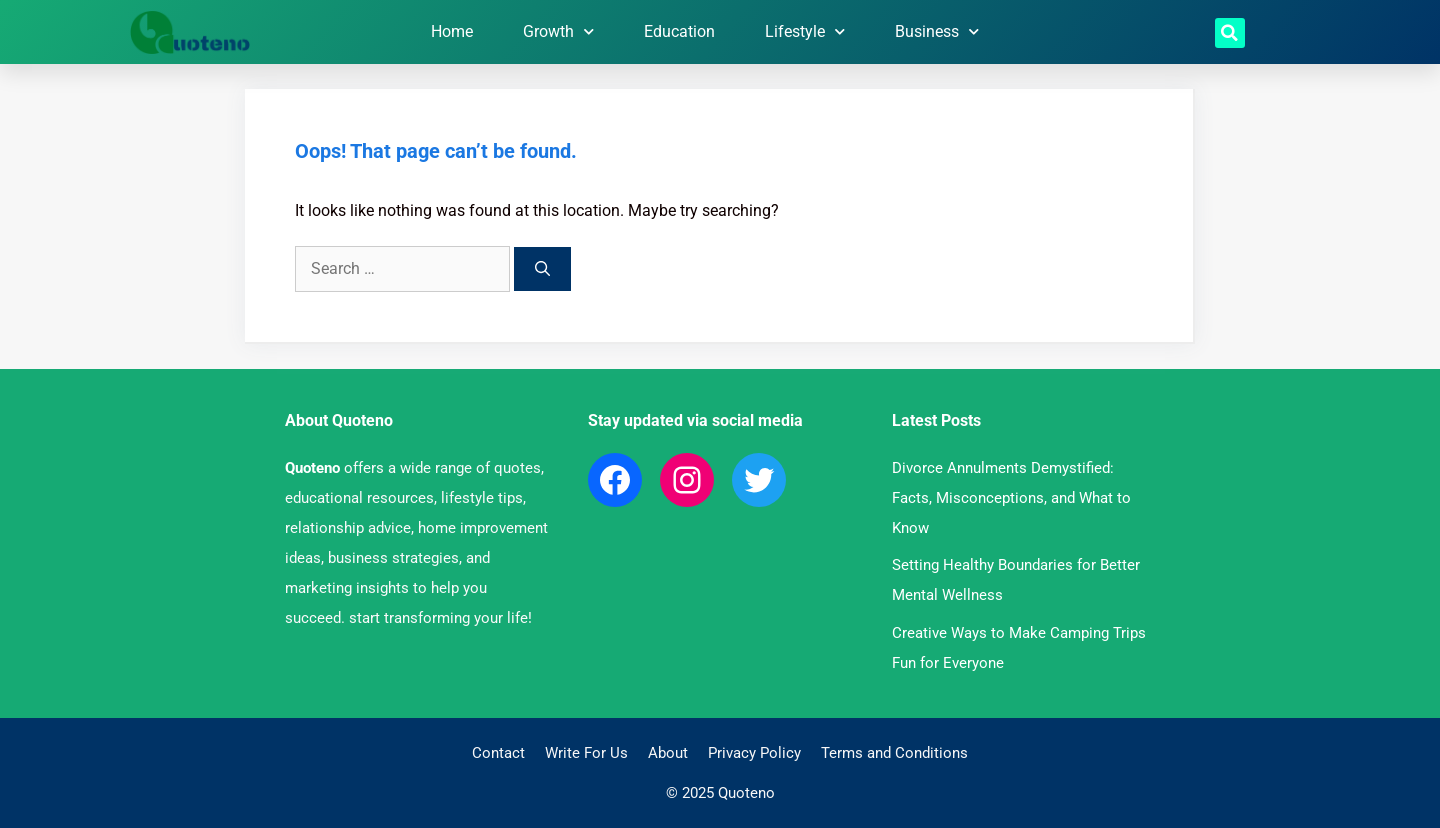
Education (679, 31)
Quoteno (312, 468)
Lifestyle (805, 31)
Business (937, 31)
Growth (558, 31)
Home (452, 31)
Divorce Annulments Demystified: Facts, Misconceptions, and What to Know (1011, 498)
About (668, 753)
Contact (498, 753)
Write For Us (586, 753)
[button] (1230, 33)
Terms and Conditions (894, 753)
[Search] (542, 269)
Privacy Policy (754, 753)
